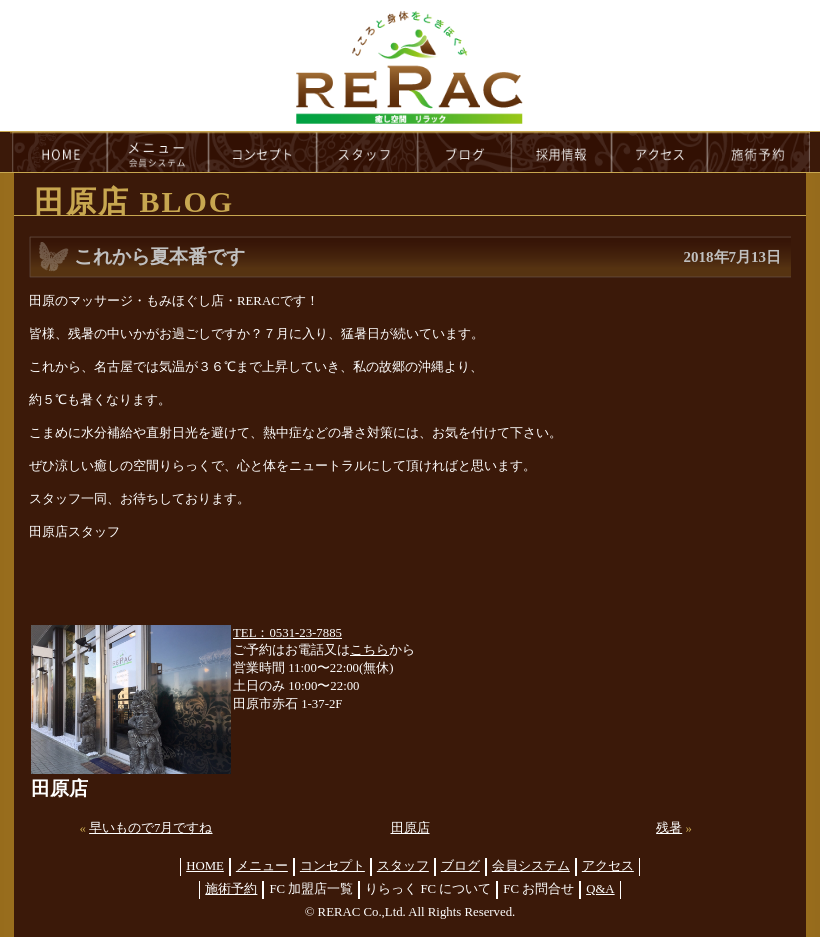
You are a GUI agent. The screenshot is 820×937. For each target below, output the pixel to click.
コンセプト (332, 866)
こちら (369, 650)
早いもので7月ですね (150, 828)
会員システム (531, 866)
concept (263, 152)
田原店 (410, 828)
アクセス (608, 866)
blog (465, 152)
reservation (759, 152)
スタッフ (403, 866)
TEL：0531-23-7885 (287, 633)
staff (367, 152)
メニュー (262, 866)
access (660, 152)
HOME (59, 152)
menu (158, 152)
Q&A (600, 889)
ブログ (460, 866)
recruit (562, 152)
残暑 (669, 828)
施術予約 (231, 889)
